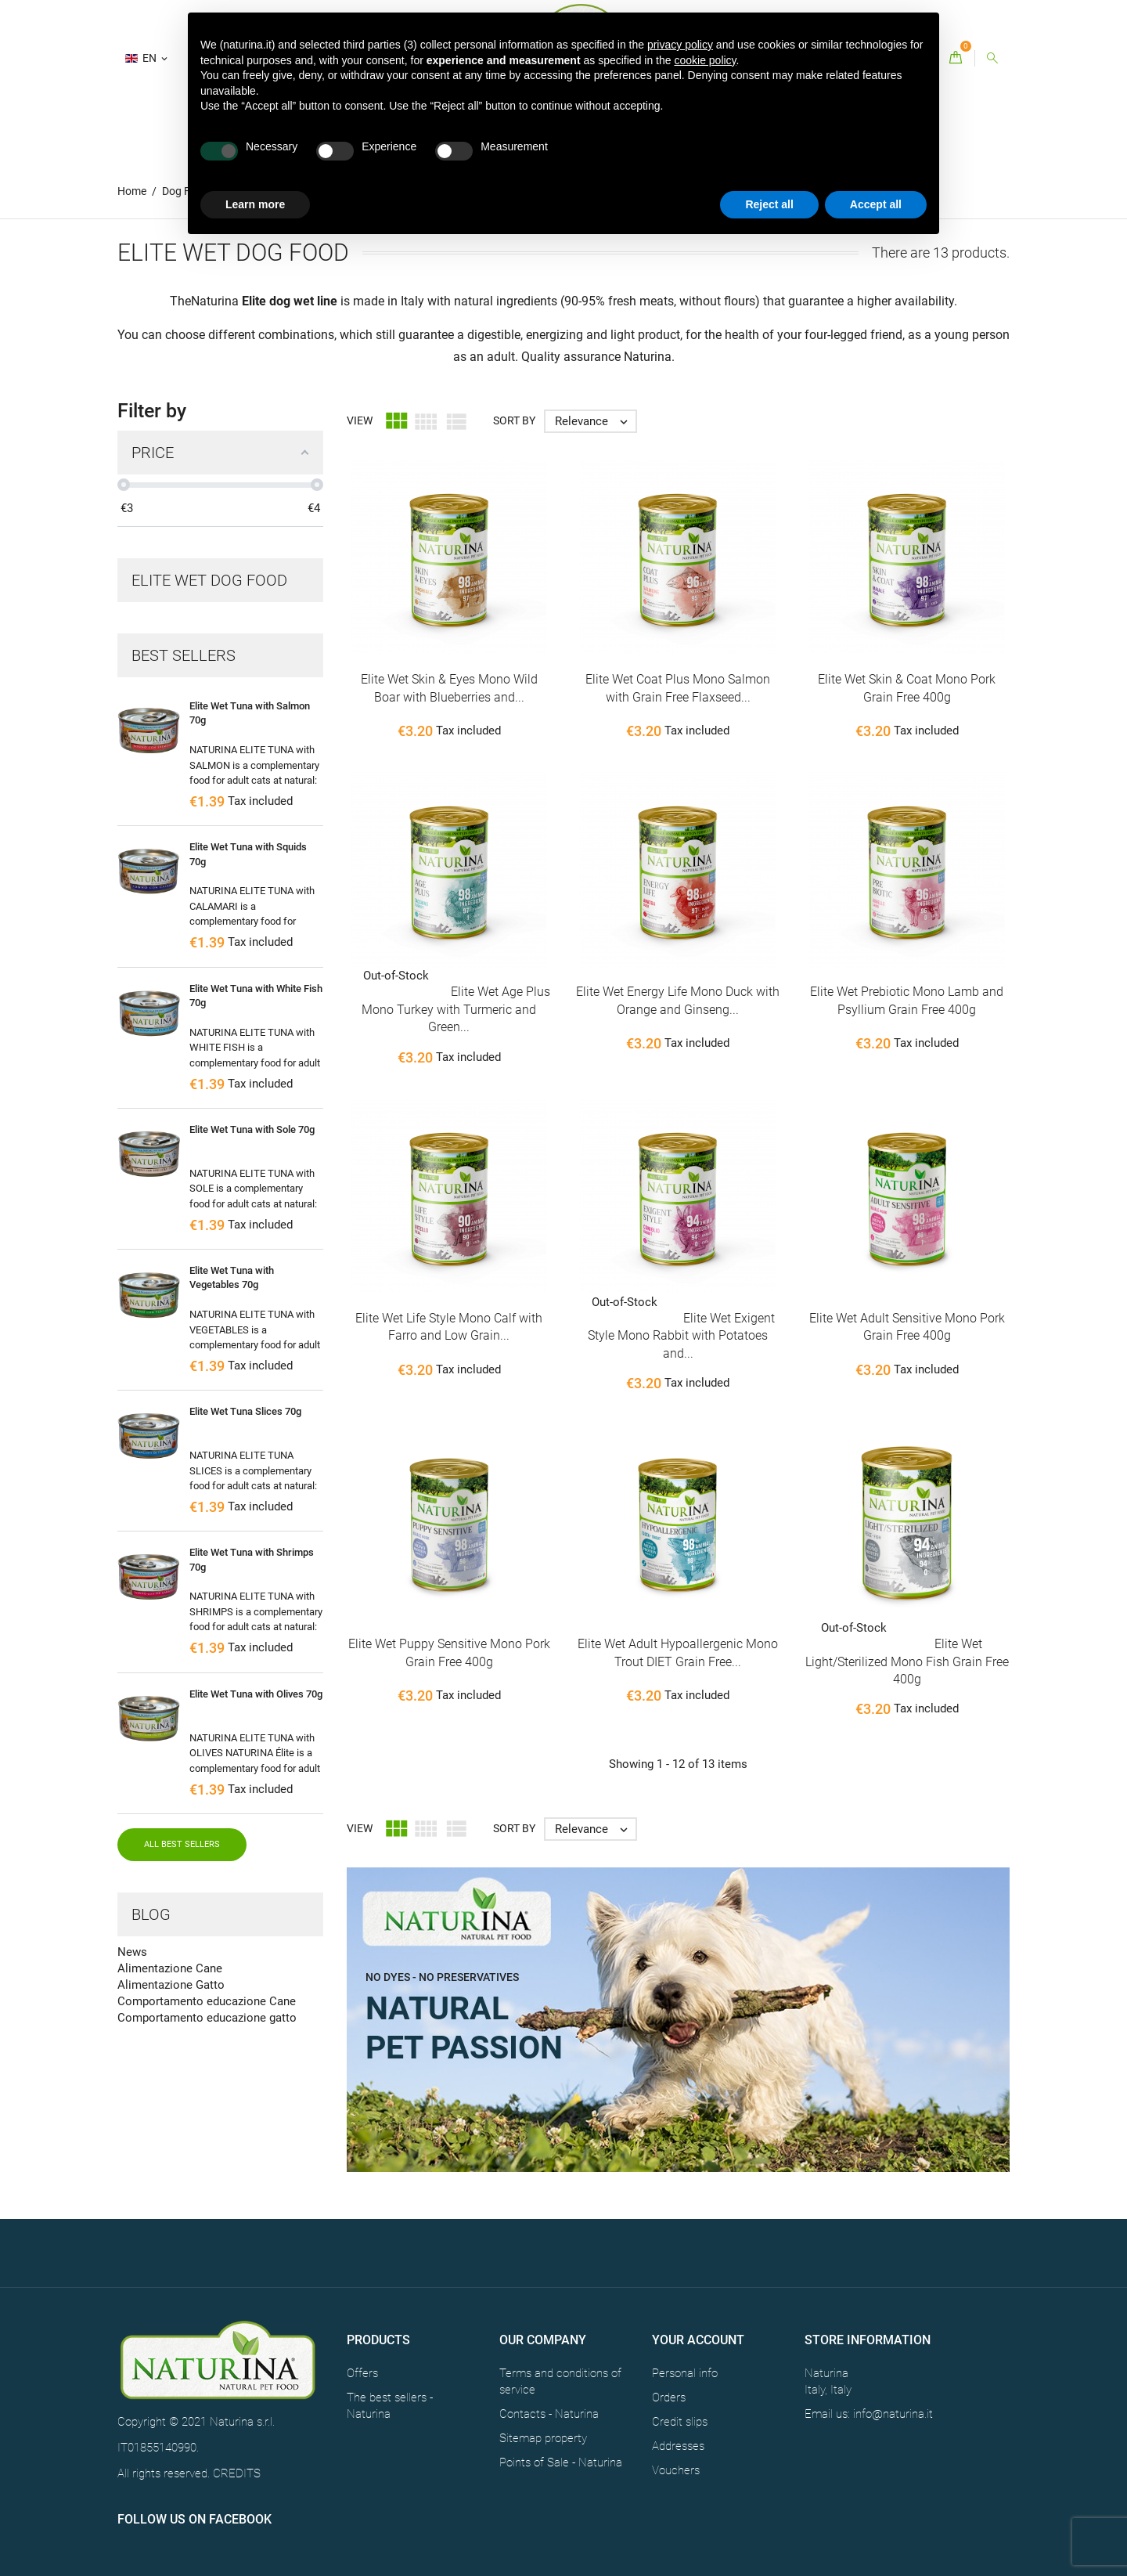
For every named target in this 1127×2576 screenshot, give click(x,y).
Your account (698, 2339)
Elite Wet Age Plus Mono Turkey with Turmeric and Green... (456, 1009)
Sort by (514, 420)
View (360, 420)
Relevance (595, 421)
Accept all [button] (876, 204)
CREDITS (237, 2473)
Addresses (678, 2446)
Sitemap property (543, 2438)
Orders (669, 2397)
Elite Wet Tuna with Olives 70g (255, 1694)
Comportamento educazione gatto (207, 2018)
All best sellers (182, 1844)
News (132, 1952)
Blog (151, 1914)
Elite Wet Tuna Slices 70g (245, 1411)
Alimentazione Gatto (171, 1985)
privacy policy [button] (680, 44)
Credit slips (680, 2422)
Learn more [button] (255, 204)
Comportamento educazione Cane (206, 2001)
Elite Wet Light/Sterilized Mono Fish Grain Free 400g (907, 1661)
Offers (362, 2373)
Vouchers (676, 2470)
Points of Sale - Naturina (560, 2462)
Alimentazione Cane (169, 1968)
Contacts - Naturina (549, 2414)
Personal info (685, 2373)
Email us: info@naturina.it (869, 2414)
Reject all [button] (769, 204)
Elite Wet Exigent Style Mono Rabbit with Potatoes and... (681, 1336)
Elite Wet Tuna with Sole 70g (252, 1129)
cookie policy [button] (705, 60)
